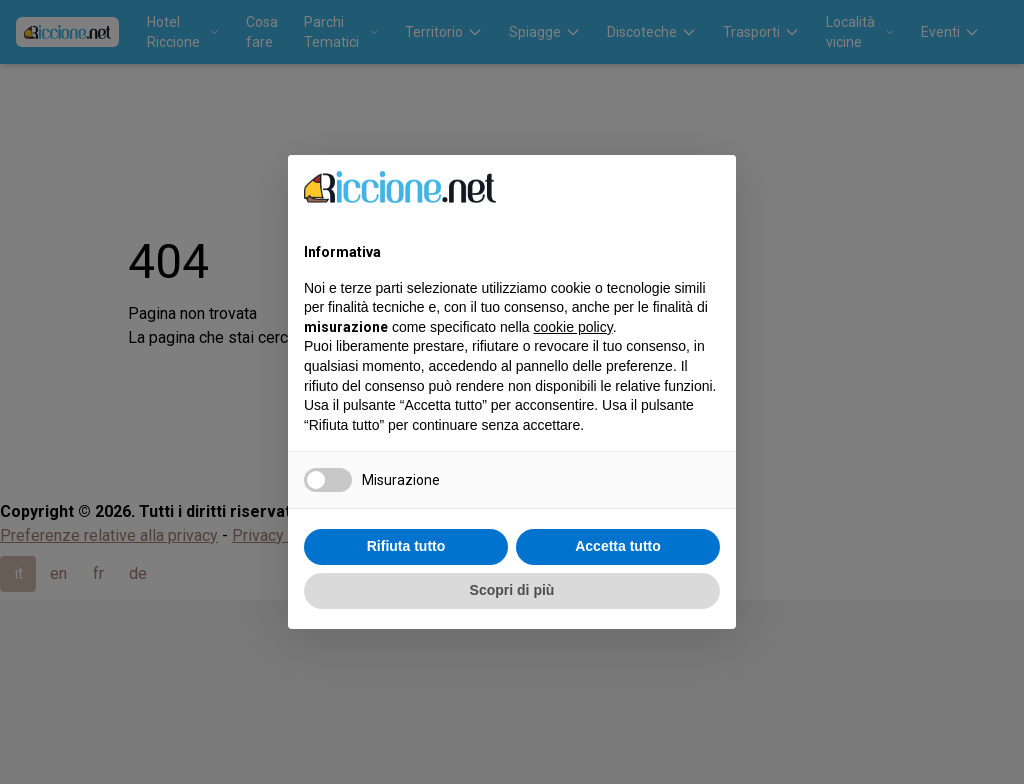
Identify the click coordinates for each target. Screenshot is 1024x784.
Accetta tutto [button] (618, 546)
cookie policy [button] (573, 327)
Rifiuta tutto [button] (406, 546)
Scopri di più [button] (512, 590)
